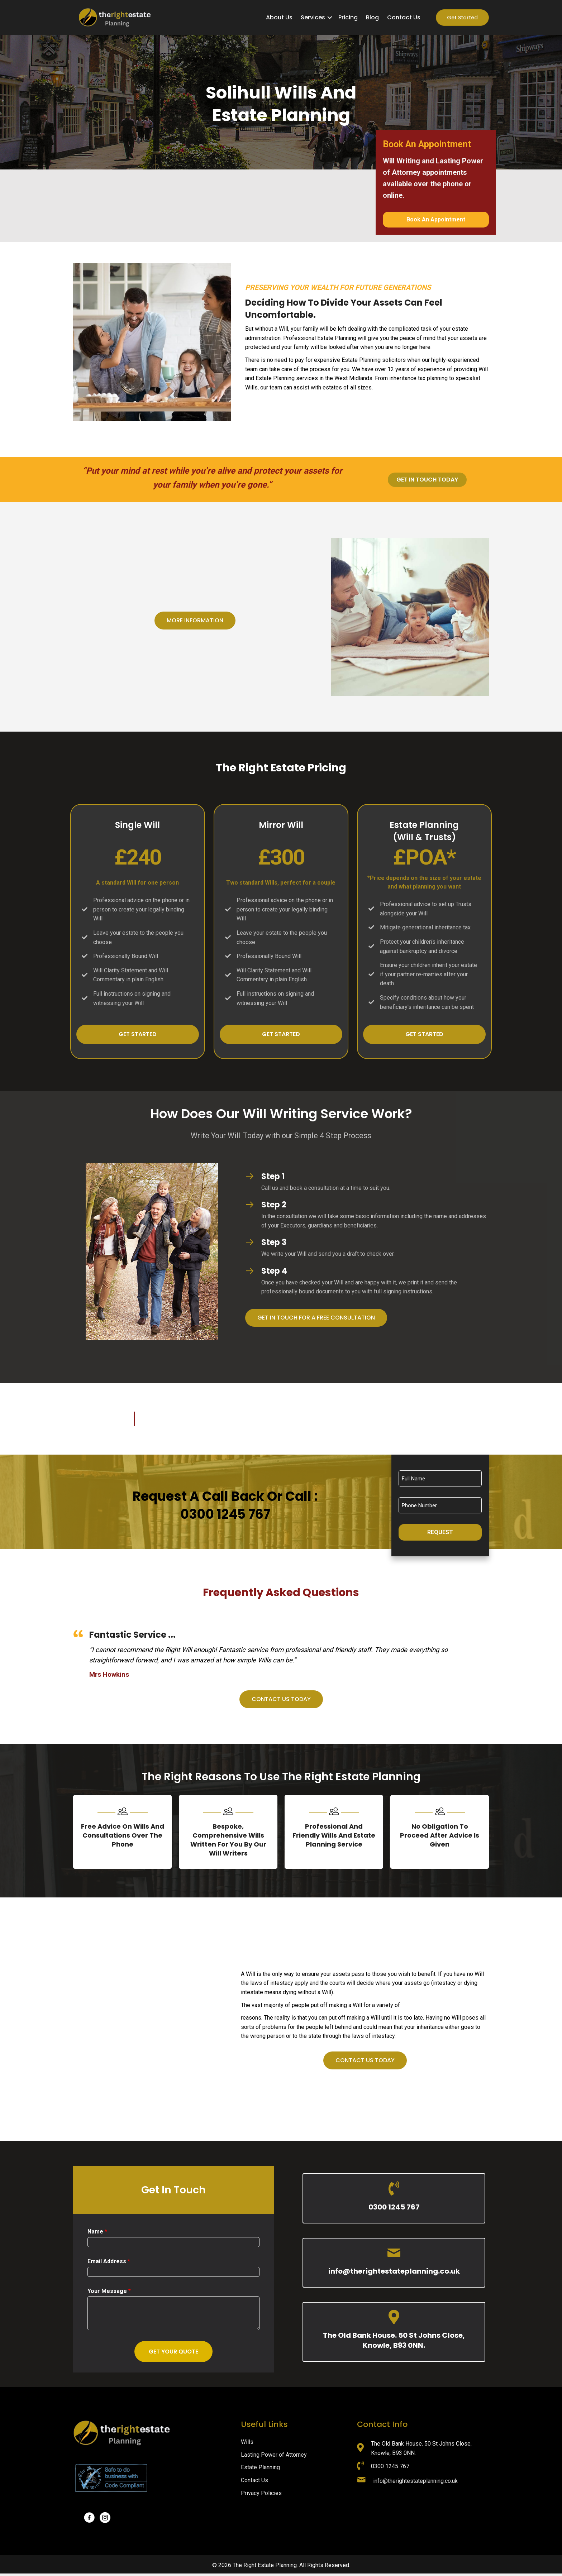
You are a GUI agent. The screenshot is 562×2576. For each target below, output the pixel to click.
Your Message (109, 2293)
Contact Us (254, 2482)
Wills (247, 2444)
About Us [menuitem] (279, 17)
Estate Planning (260, 2469)
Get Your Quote (173, 2354)
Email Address (108, 2263)
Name (97, 2234)
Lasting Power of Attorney (274, 2456)
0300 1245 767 (394, 2209)
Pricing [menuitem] (348, 17)
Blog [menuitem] (372, 17)
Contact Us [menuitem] (403, 17)
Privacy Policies (261, 2495)
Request (440, 1532)
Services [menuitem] (313, 17)
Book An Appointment (435, 219)
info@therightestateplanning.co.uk (394, 2274)
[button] (329, 17)
